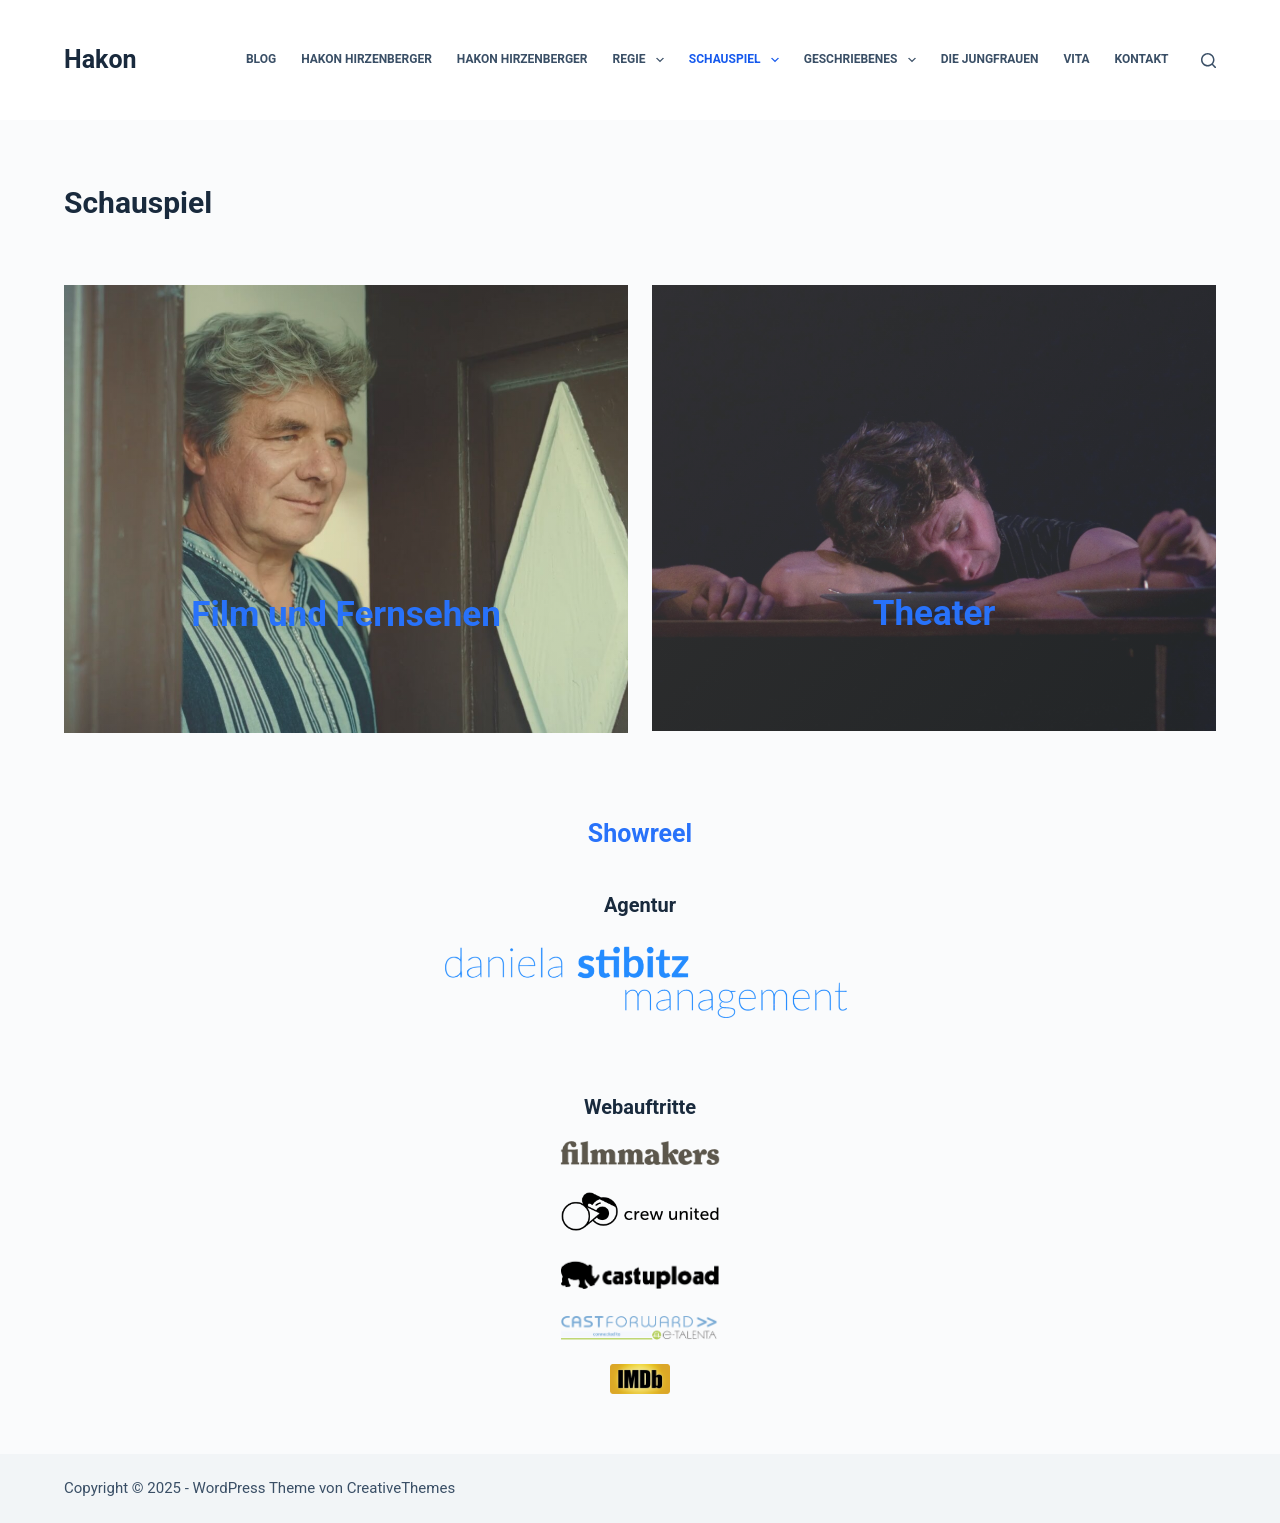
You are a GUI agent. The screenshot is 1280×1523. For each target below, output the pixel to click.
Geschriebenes (864, 60)
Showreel (640, 833)
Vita (1076, 59)
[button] (660, 60)
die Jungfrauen (990, 59)
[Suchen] (1208, 60)
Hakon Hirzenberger (366, 59)
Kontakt (1142, 59)
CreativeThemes (401, 1488)
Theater (934, 613)
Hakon (100, 59)
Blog (261, 59)
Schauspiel (738, 60)
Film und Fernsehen (346, 614)
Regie (642, 60)
